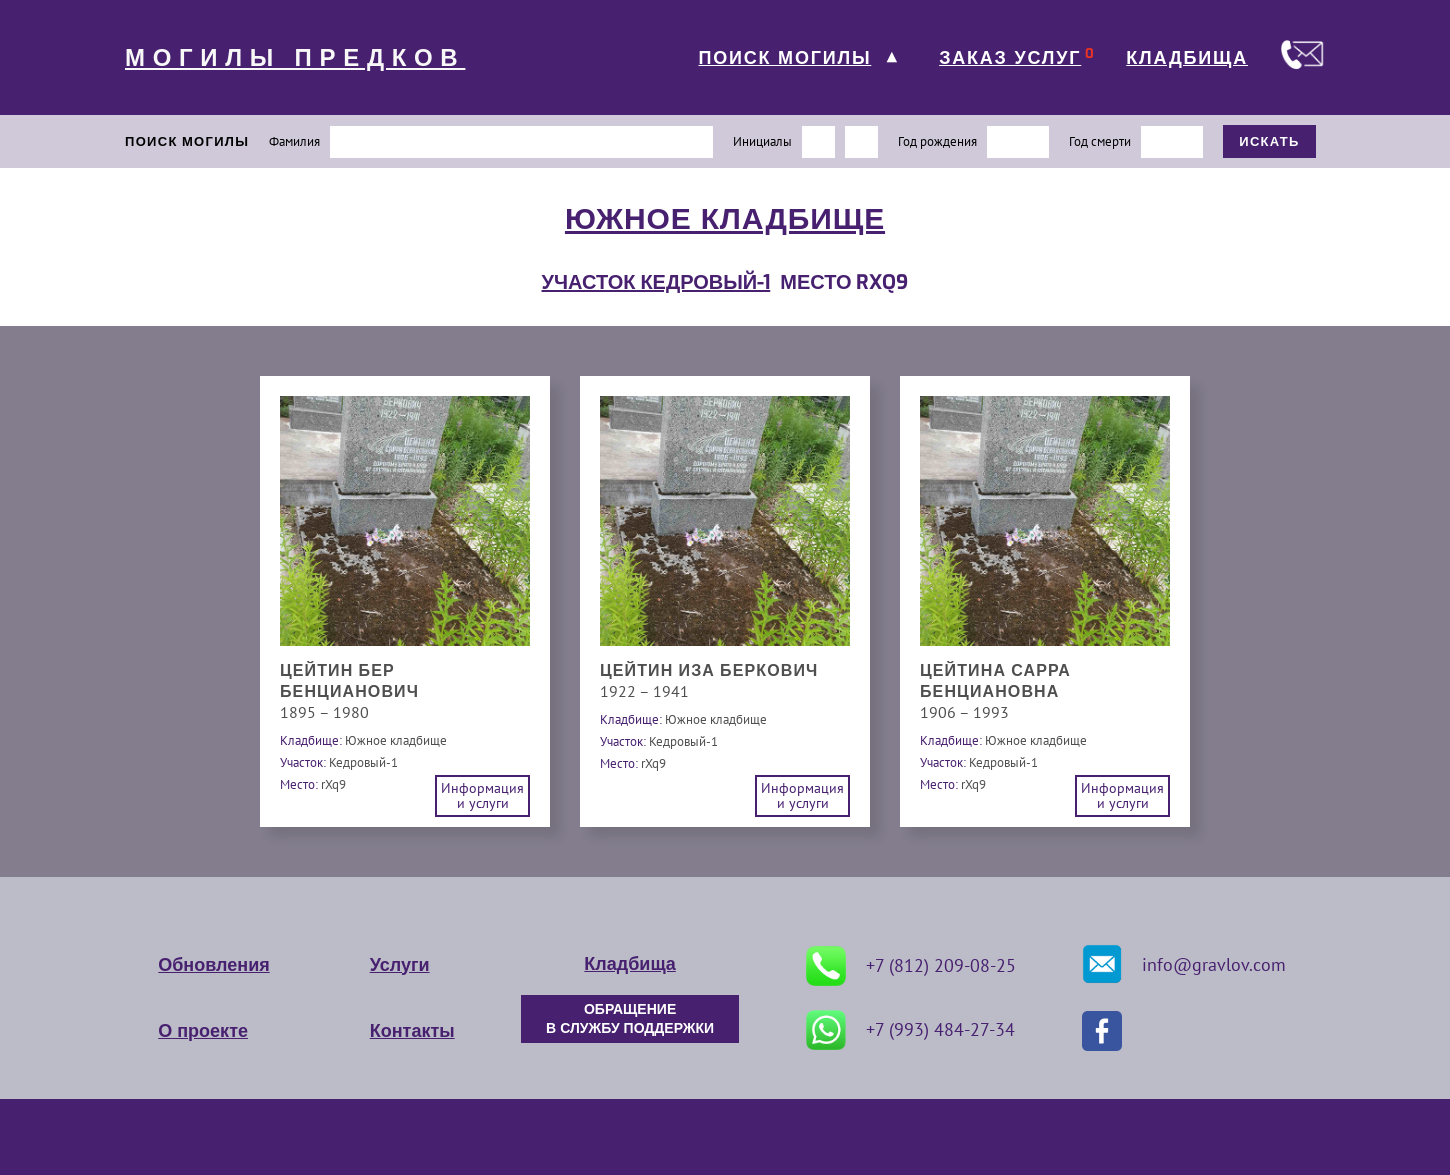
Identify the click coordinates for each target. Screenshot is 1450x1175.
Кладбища (629, 964)
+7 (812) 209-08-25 (911, 966)
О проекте (203, 1031)
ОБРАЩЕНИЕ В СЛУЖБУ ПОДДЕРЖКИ (630, 1019)
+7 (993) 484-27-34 (910, 1030)
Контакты (412, 1031)
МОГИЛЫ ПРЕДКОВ (295, 58)
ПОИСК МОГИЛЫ (784, 58)
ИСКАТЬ (1269, 141)
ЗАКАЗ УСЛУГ (1010, 58)
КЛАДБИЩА (1187, 58)
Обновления (213, 965)
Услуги (400, 965)
